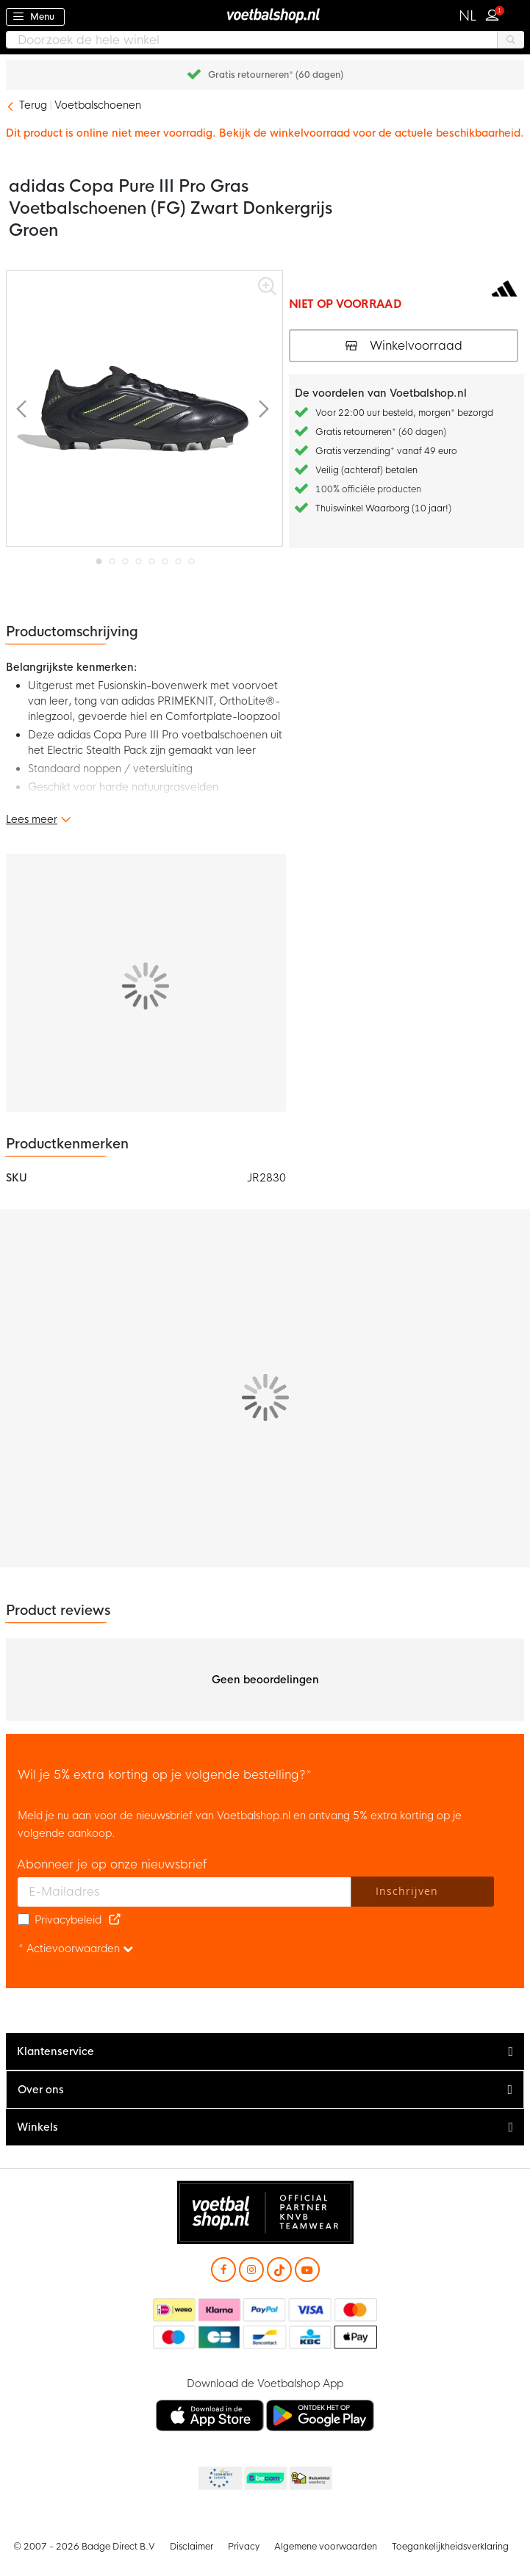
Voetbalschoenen (97, 105)
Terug (33, 105)
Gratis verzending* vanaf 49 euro (386, 451)
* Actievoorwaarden (75, 1948)
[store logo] (265, 15)
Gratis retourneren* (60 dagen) (275, 75)
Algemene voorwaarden (325, 2546)
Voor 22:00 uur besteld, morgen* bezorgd (404, 413)
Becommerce (265, 2479)
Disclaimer (191, 2546)
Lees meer (31, 819)
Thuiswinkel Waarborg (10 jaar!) (383, 508)
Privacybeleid (68, 1919)
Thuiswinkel (310, 2479)
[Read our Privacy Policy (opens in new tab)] (115, 1919)
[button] (468, 16)
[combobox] (265, 39)
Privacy (243, 2546)
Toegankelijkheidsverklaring (450, 2546)
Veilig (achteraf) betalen (366, 470)
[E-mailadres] (184, 1892)
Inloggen (495, 13)
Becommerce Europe (219, 2479)
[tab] (265, 2051)
